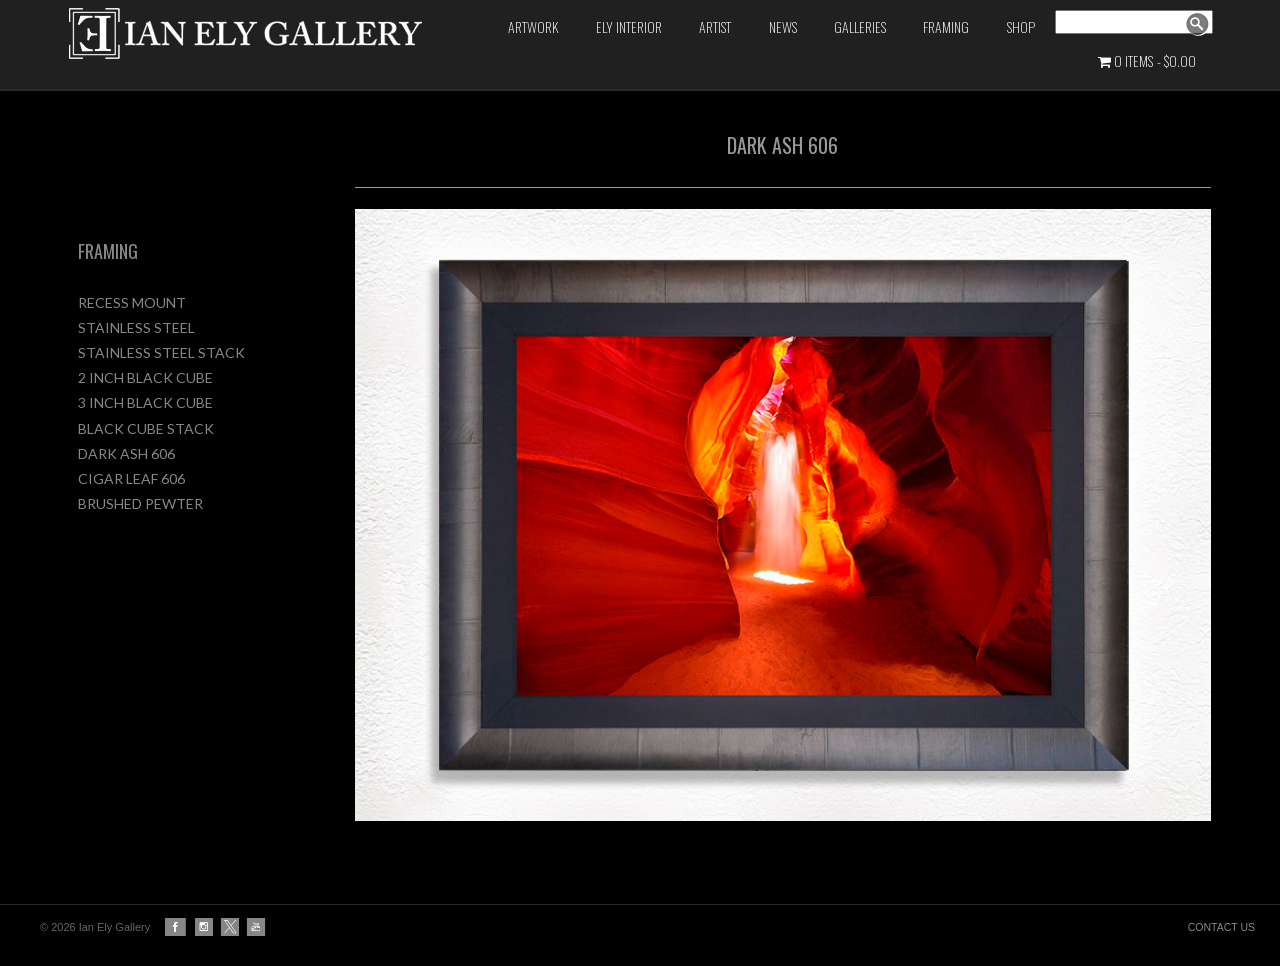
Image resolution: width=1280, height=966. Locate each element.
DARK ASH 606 (126, 453)
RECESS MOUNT (132, 302)
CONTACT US (1221, 927)
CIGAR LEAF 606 (131, 478)
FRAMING (108, 251)
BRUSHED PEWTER (140, 503)
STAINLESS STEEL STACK (161, 352)
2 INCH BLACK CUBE (145, 377)
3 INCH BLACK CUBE (145, 402)
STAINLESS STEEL (136, 327)
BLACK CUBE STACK (146, 428)
